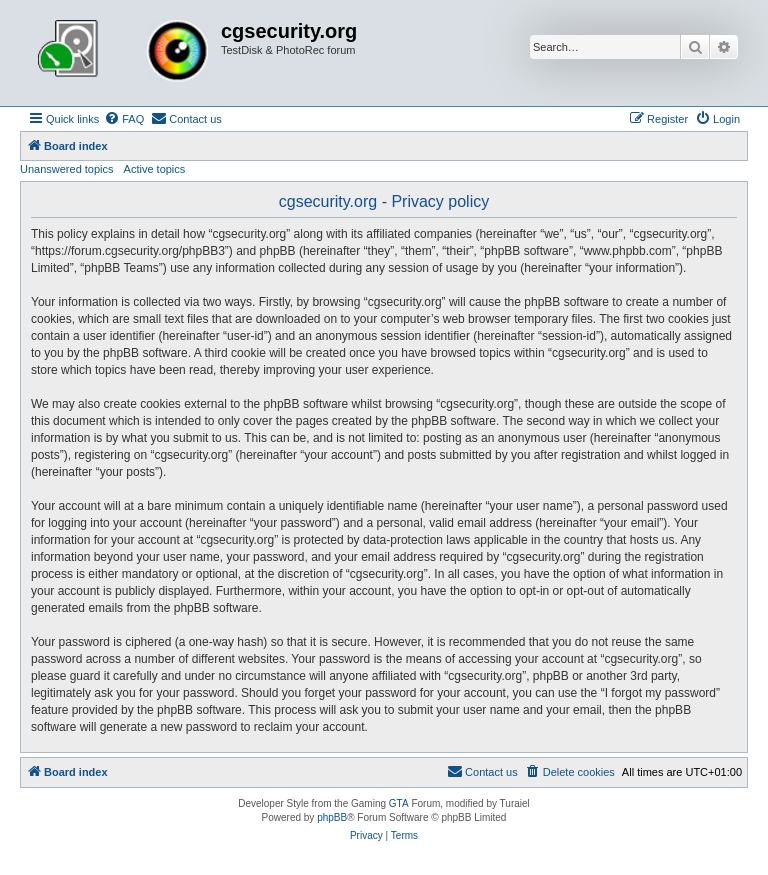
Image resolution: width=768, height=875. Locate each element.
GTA (399, 803)
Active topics (155, 169)
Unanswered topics (67, 169)
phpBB (332, 817)
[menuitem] (124, 119)
